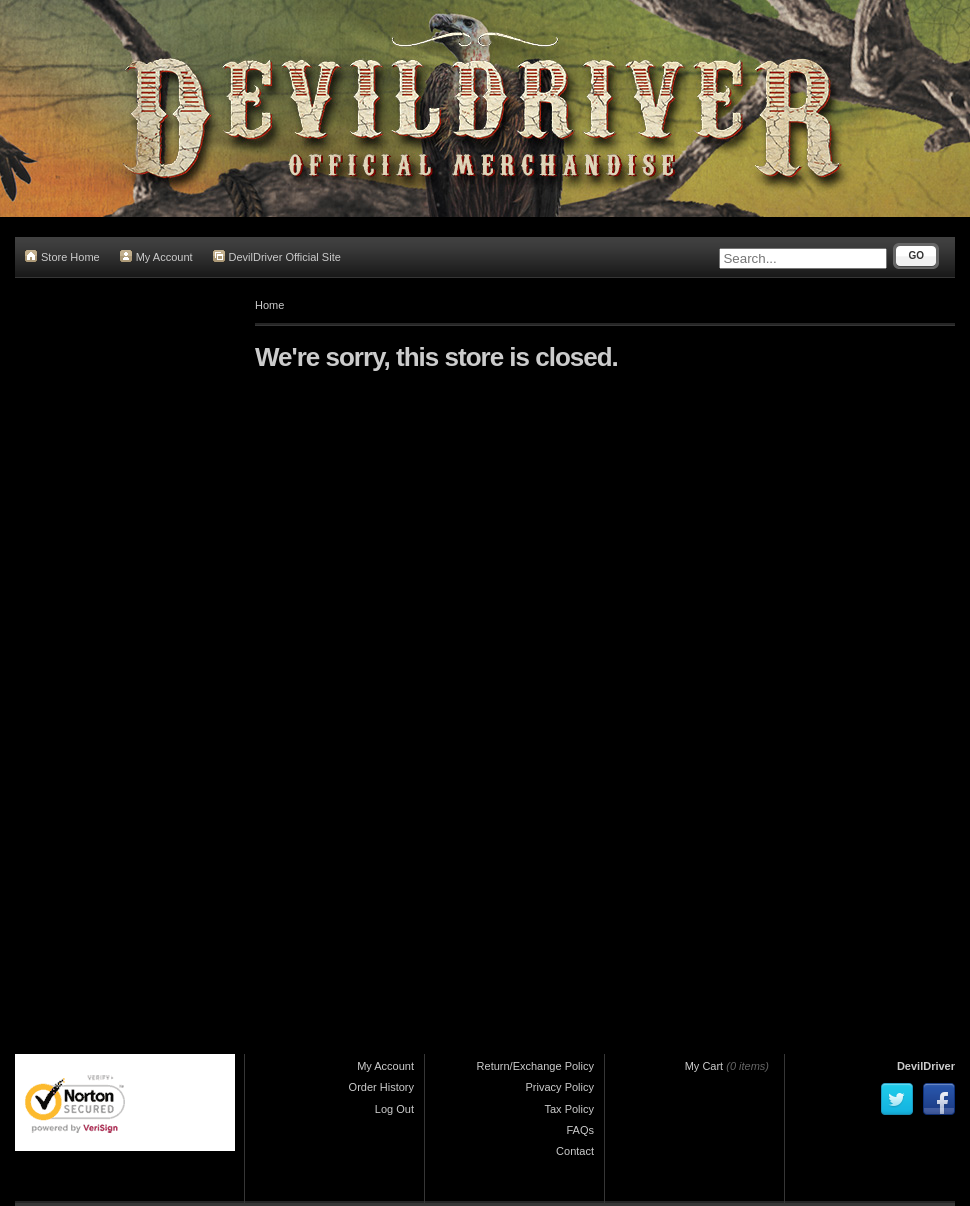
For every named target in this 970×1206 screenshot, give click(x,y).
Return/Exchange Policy (535, 1066)
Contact (575, 1151)
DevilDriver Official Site (277, 256)
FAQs (580, 1130)
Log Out (394, 1109)
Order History (381, 1087)
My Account (156, 256)
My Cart (704, 1066)
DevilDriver (926, 1066)
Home (269, 305)
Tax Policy (569, 1109)
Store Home (62, 256)
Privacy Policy (560, 1087)
